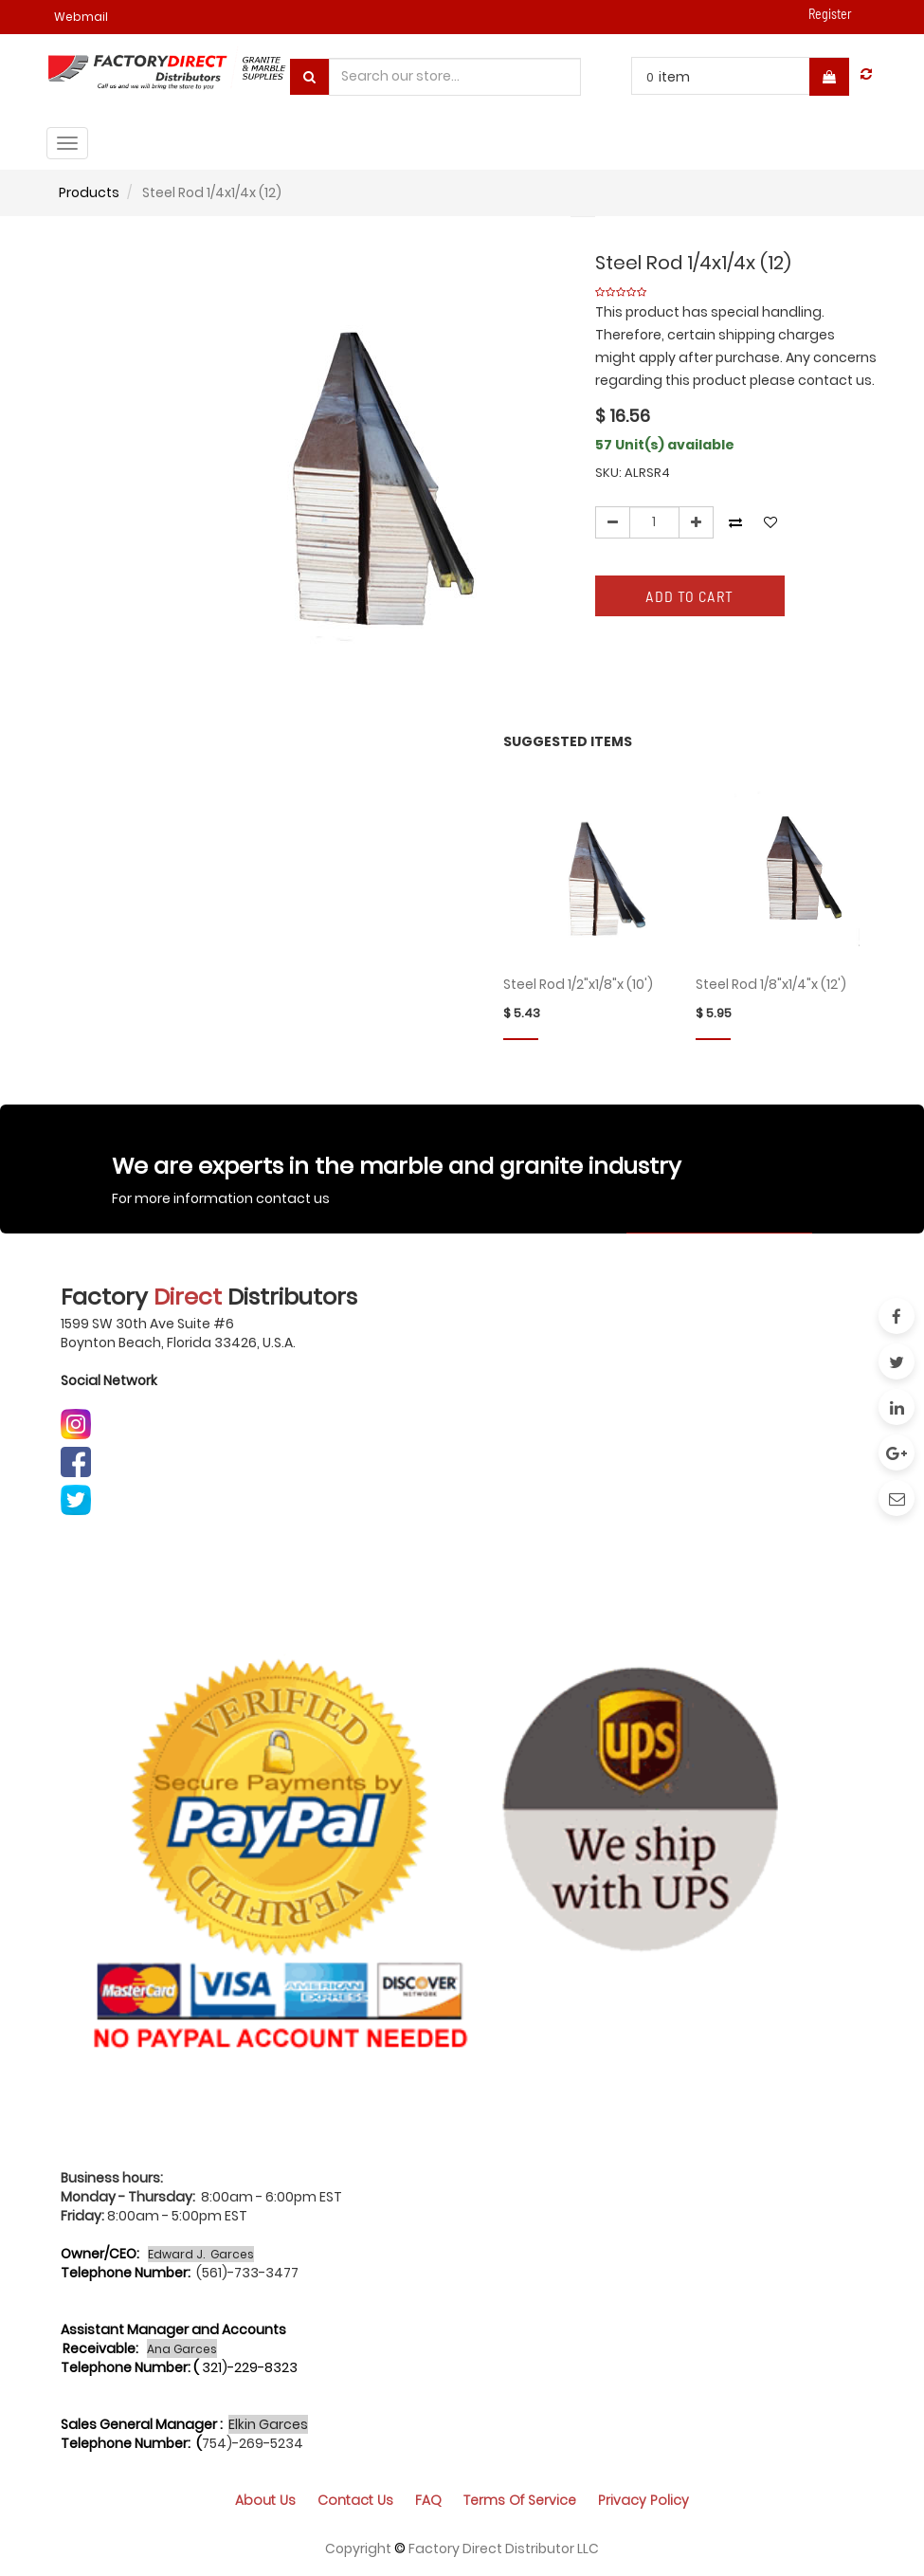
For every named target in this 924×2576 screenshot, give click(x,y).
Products (89, 192)
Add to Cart (689, 596)
